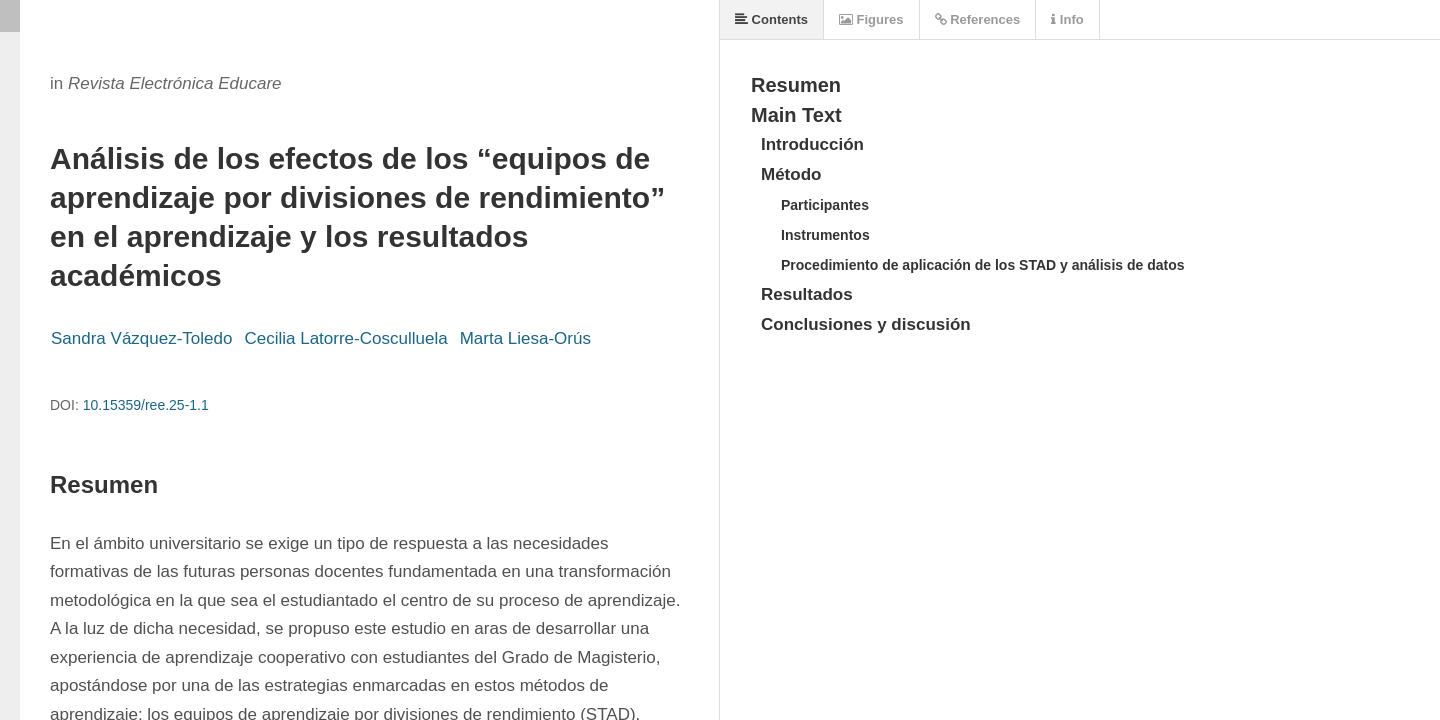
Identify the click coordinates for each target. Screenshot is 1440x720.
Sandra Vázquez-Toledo (141, 338)
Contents (771, 19)
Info (1067, 19)
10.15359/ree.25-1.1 (146, 405)
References (978, 19)
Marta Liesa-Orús (525, 338)
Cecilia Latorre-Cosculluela (345, 338)
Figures (871, 19)
